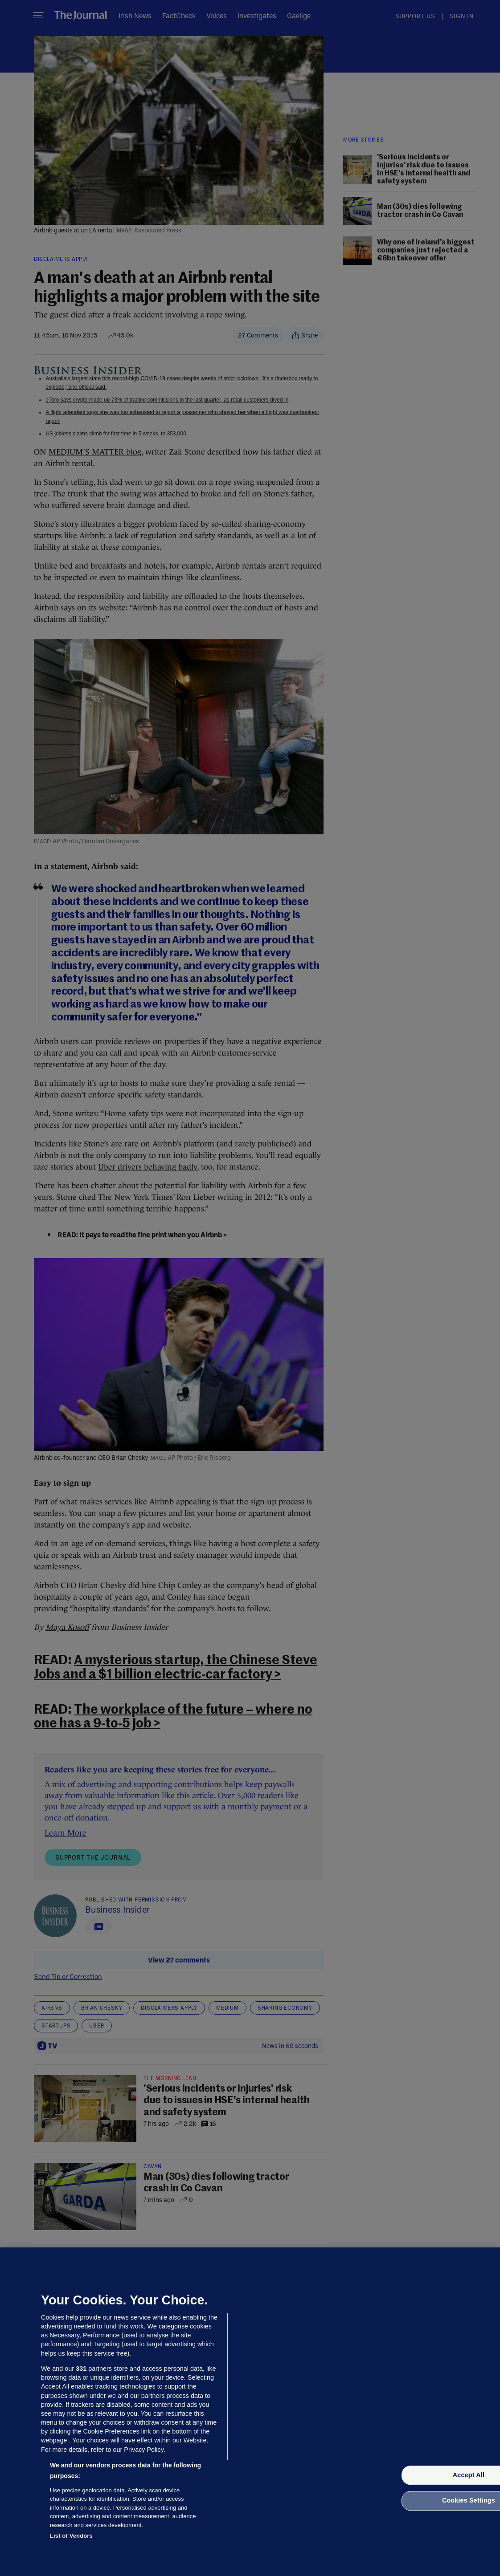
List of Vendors (71, 2535)
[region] (250, 2411)
